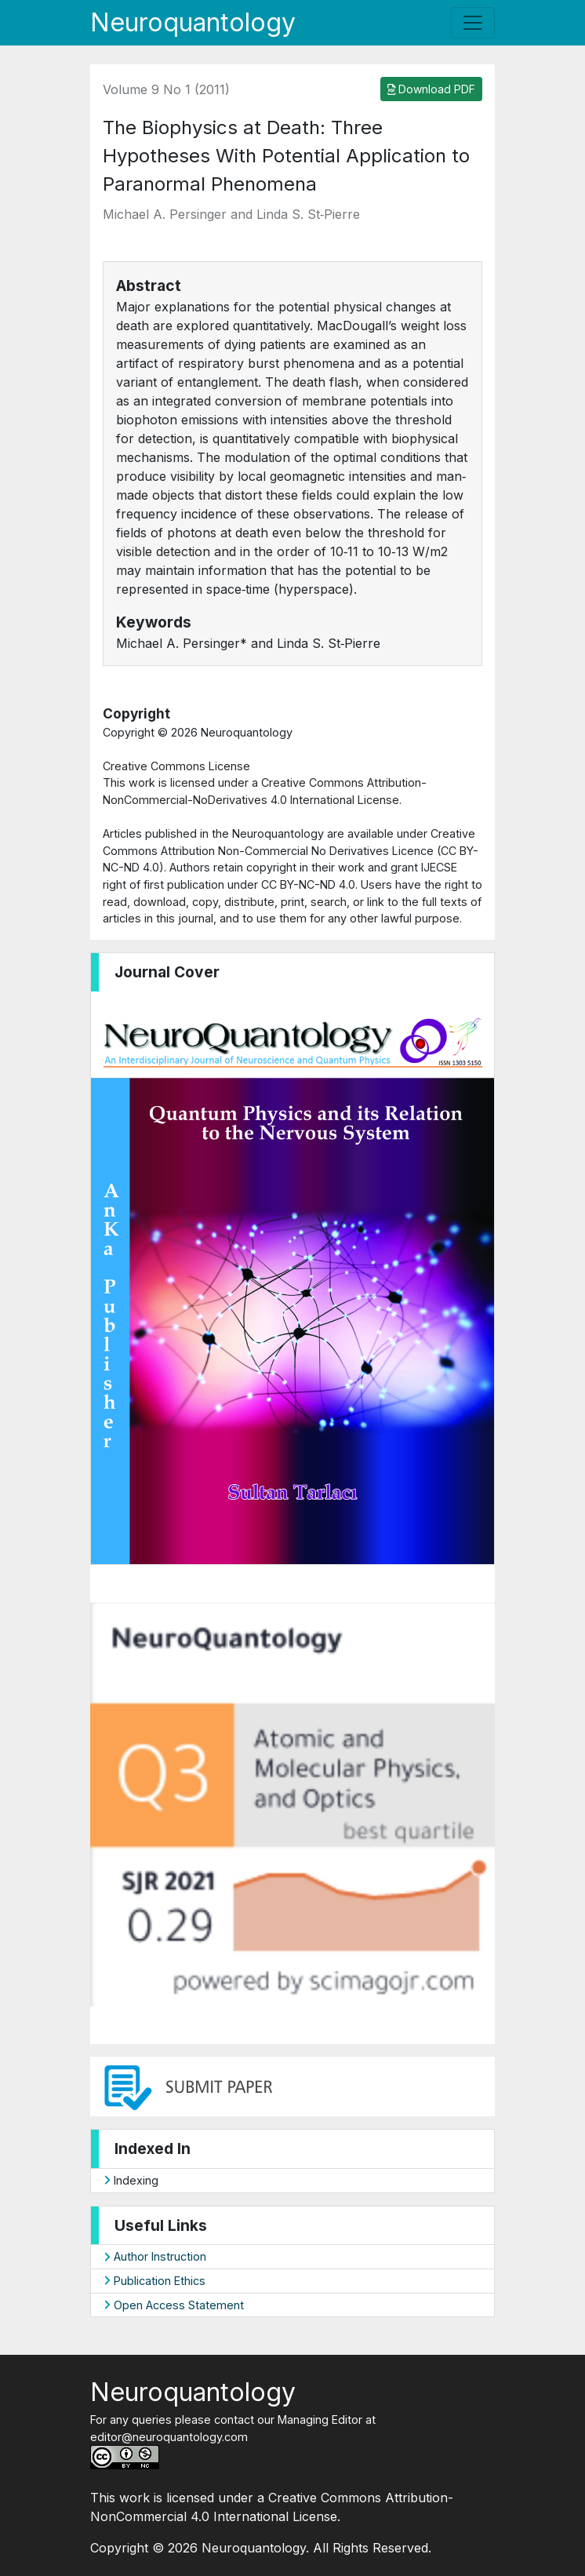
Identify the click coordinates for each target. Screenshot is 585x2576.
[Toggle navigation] (473, 22)
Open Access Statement (174, 2305)
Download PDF (431, 89)
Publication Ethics (154, 2280)
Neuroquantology (193, 22)
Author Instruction (155, 2256)
